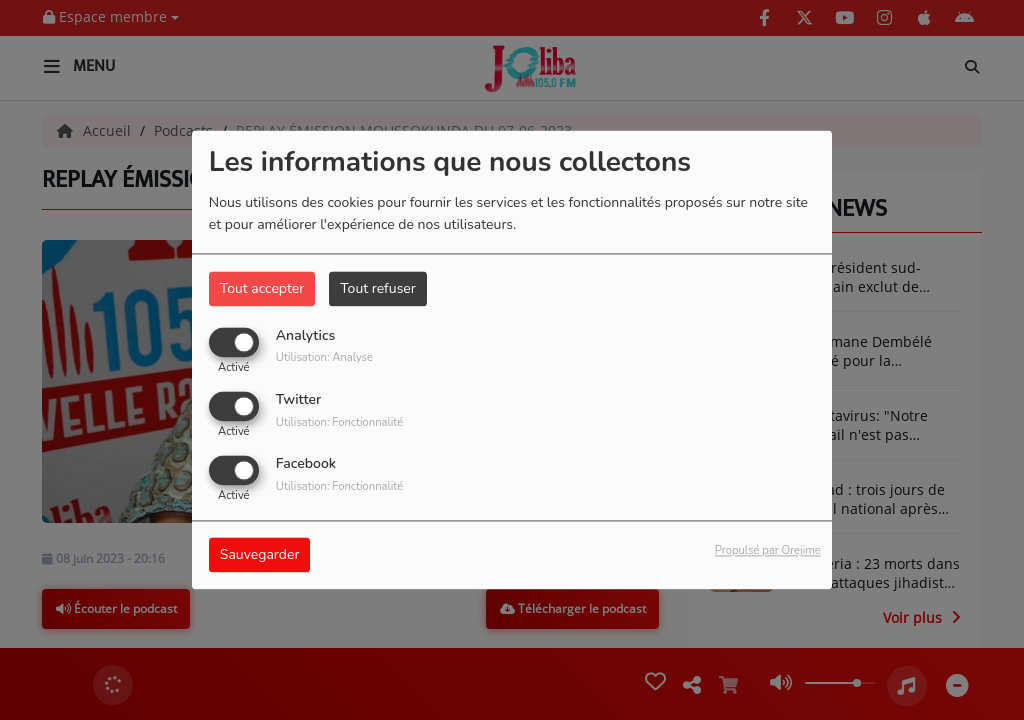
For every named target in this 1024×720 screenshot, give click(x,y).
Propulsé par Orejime (768, 551)
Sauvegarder (260, 555)
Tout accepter (262, 288)
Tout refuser (378, 288)
